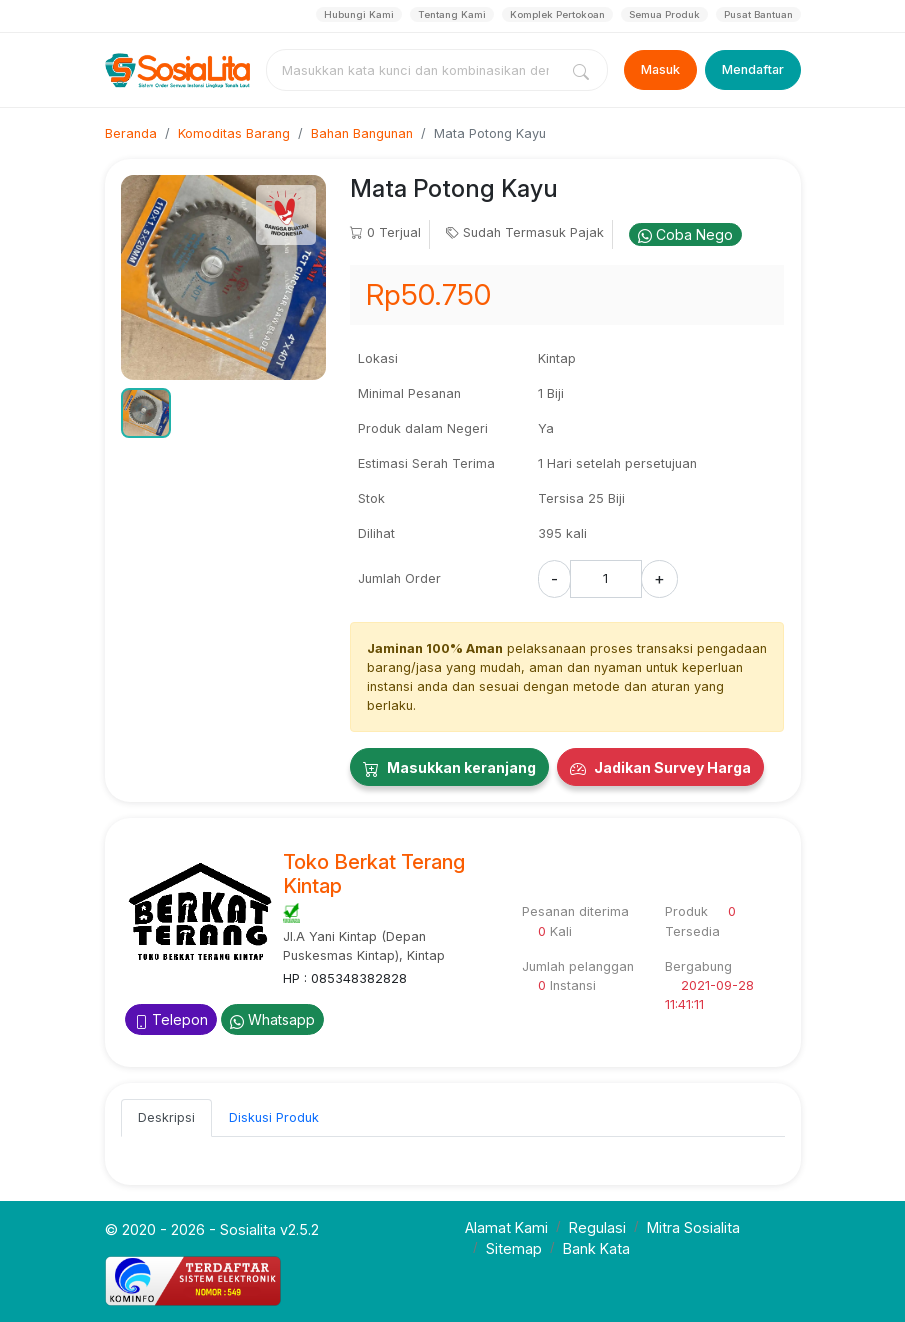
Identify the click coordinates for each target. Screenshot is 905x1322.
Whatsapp (272, 1019)
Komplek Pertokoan (557, 14)
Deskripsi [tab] (166, 1117)
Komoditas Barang (234, 133)
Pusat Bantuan (758, 14)
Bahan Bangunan (362, 133)
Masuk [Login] (660, 69)
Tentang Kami (452, 14)
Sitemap (514, 1248)
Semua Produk (664, 14)
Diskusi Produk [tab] (274, 1117)
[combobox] (416, 70)
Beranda (131, 133)
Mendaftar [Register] (753, 69)
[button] (146, 413)
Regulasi (597, 1227)
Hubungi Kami (359, 14)
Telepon (171, 1019)
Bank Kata (596, 1248)
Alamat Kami (506, 1227)
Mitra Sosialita (693, 1227)
